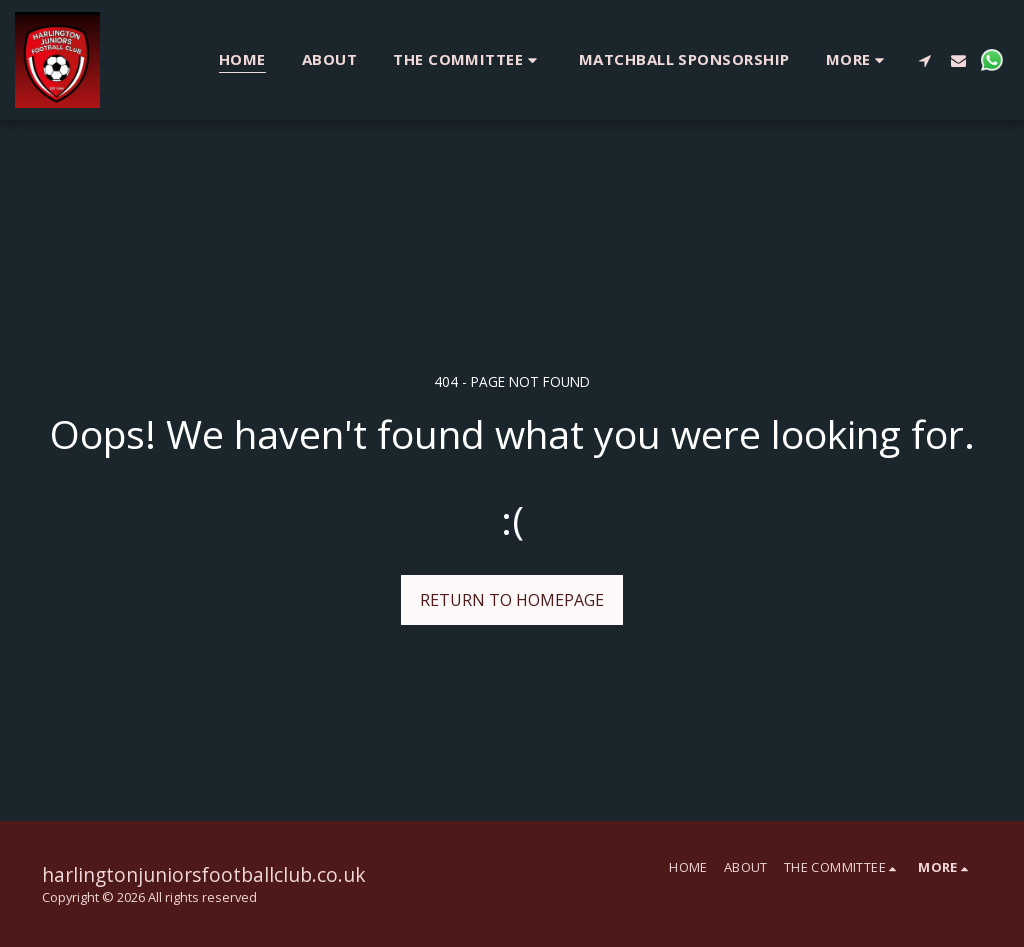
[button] (468, 59)
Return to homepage (512, 600)
